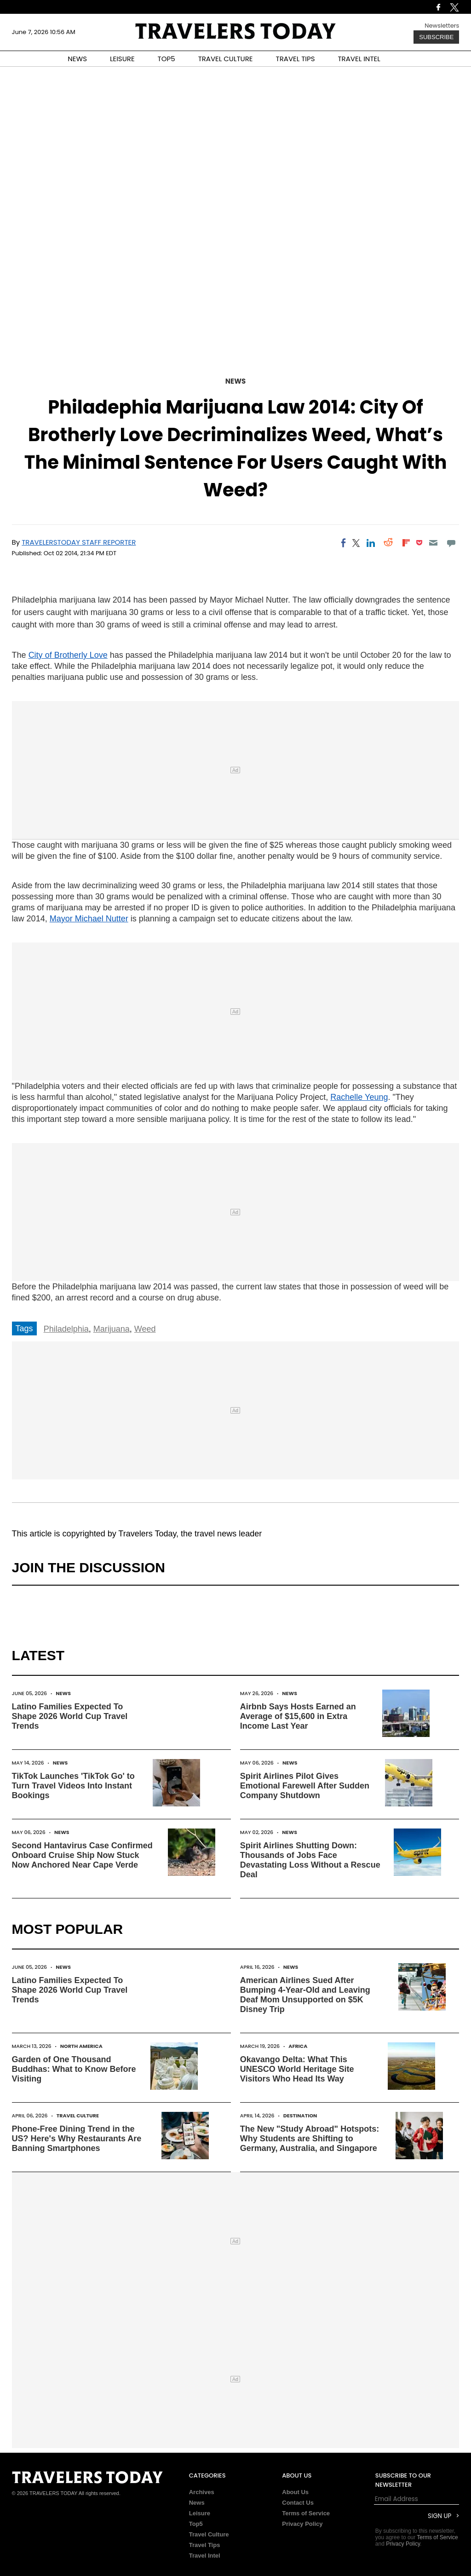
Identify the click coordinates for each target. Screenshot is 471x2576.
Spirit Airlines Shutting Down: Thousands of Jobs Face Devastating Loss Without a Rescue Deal (310, 1860)
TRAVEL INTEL (359, 58)
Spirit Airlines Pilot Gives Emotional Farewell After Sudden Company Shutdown (304, 1785)
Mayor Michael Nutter (89, 918)
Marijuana (111, 1329)
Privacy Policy (302, 2523)
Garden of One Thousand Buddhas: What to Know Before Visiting (74, 2069)
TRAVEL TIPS (295, 58)
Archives (201, 2492)
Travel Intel (204, 2555)
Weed (145, 1329)
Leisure (199, 2513)
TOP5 (166, 58)
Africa (297, 2046)
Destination (300, 2115)
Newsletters (442, 25)
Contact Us (298, 2502)
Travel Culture (78, 2115)
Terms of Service (306, 2513)
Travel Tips (204, 2545)
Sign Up (439, 2516)
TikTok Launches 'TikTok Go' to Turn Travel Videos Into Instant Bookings (73, 1785)
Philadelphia (66, 1329)
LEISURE (122, 58)
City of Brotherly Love (68, 655)
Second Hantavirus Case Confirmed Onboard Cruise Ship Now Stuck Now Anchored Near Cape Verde (82, 1855)
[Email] (433, 543)
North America (81, 2046)
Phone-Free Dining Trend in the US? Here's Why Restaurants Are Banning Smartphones (77, 2138)
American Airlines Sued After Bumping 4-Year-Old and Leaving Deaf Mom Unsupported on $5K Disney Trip (305, 1995)
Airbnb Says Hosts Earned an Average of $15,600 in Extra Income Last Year (298, 1716)
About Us (295, 2492)
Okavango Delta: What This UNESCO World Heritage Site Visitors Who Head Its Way (297, 2069)
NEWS (77, 58)
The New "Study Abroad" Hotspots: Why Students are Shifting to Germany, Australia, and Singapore (309, 2138)
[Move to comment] (451, 543)
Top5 (196, 2523)
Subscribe (436, 37)
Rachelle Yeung (359, 1097)
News (235, 381)
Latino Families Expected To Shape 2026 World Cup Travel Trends (70, 1716)
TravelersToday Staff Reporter (79, 542)
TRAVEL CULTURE (225, 58)
